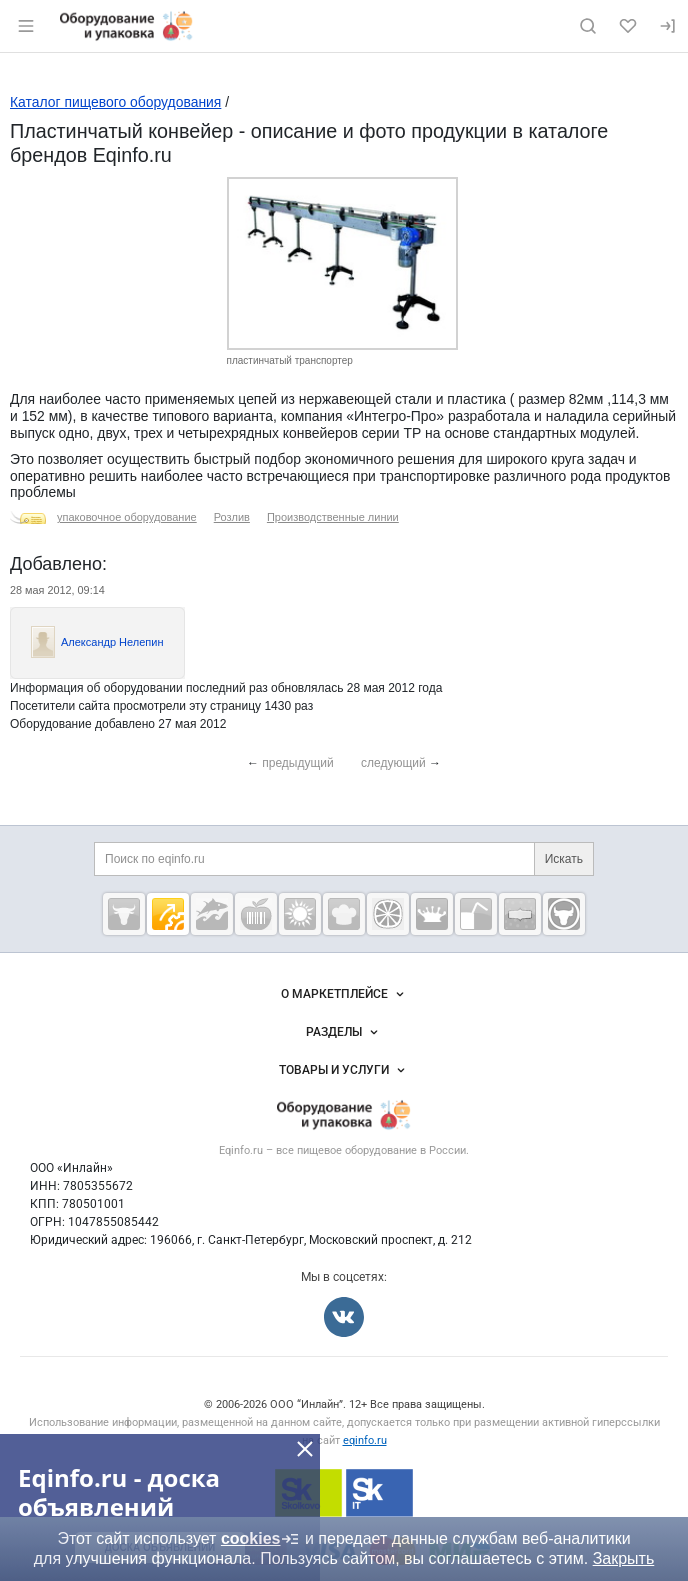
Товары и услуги (344, 1070)
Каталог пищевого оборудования (115, 102)
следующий (393, 763)
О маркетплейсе (344, 994)
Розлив (232, 517)
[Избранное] (628, 26)
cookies (261, 1539)
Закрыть (624, 1558)
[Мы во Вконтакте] (344, 1317)
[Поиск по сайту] (588, 26)
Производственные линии (333, 517)
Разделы (344, 1032)
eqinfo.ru (365, 1440)
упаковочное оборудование (127, 517)
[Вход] (668, 26)
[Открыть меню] (26, 26)
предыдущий (298, 763)
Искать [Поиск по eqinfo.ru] (564, 859)
